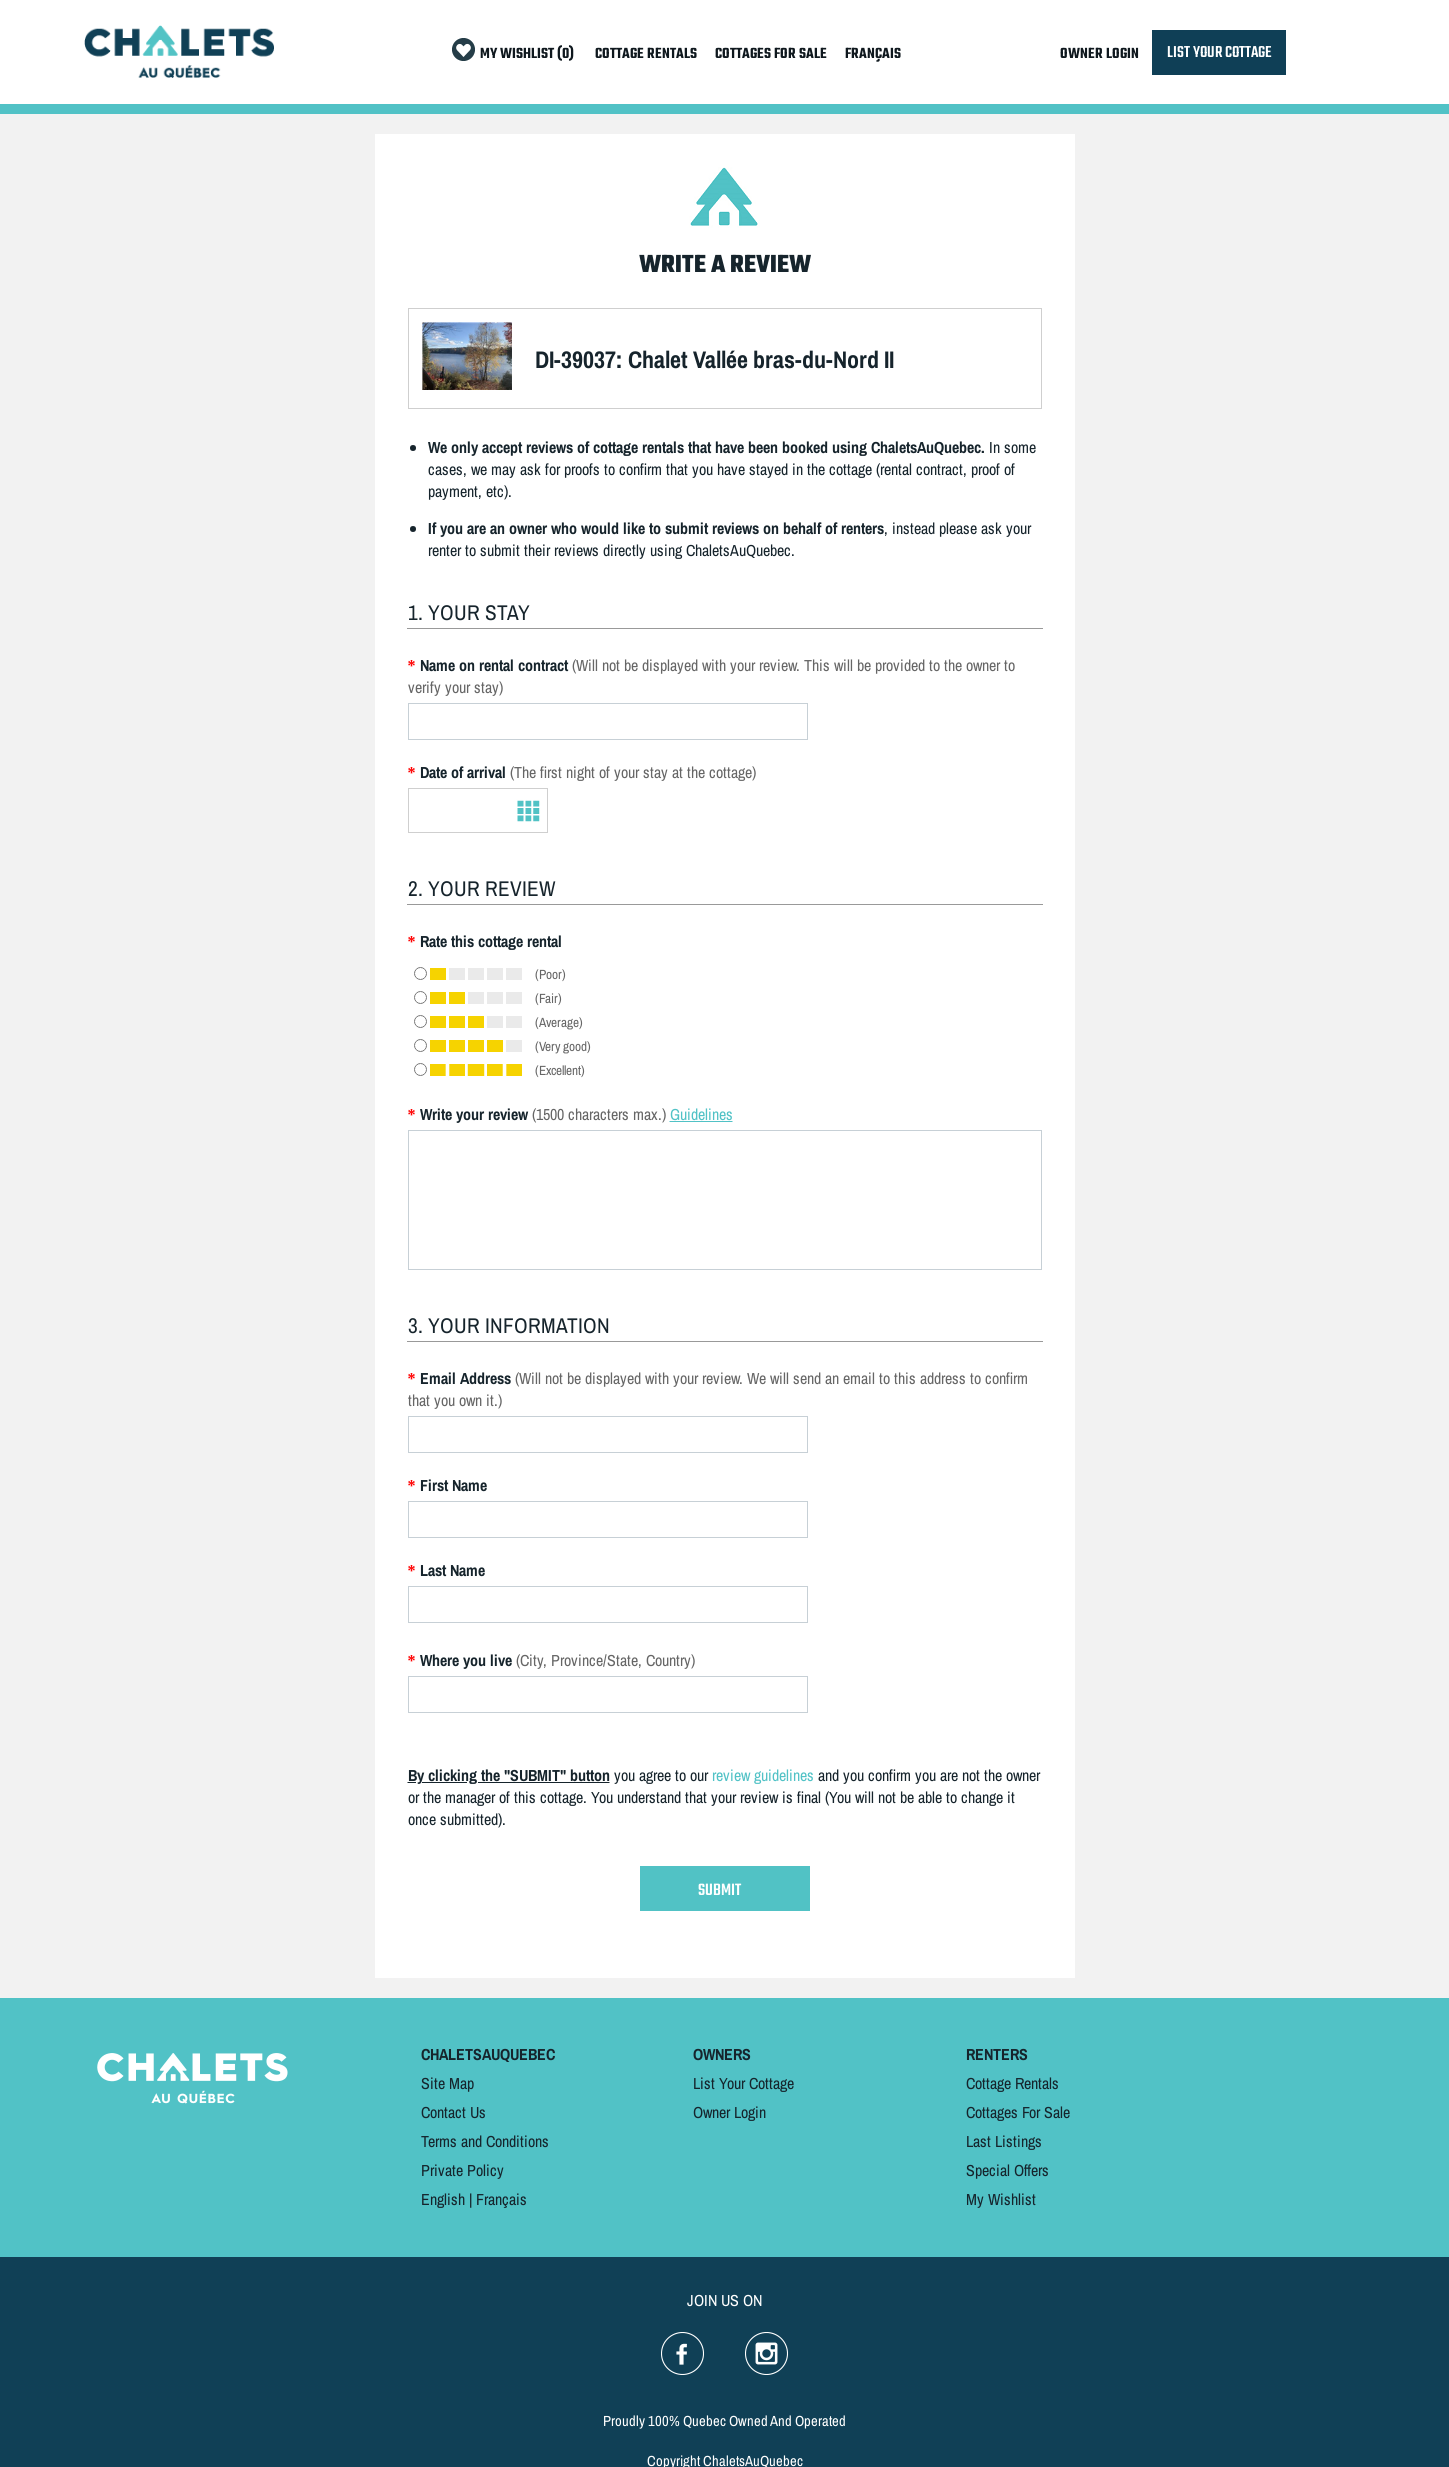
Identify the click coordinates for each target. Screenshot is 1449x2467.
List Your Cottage (743, 2083)
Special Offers (1007, 2170)
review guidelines (763, 1775)
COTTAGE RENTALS (646, 54)
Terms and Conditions (485, 2141)
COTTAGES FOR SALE (771, 54)
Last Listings (1004, 2141)
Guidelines (701, 1114)
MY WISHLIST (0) (527, 54)
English (443, 2199)
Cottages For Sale (1018, 2112)
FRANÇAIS (873, 54)
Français (501, 2199)
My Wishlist (1001, 2199)
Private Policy (462, 2170)
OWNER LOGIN (1099, 54)
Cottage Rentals (1012, 2083)
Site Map (447, 2083)
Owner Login (729, 2112)
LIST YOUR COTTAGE (1219, 52)
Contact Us (453, 2112)
